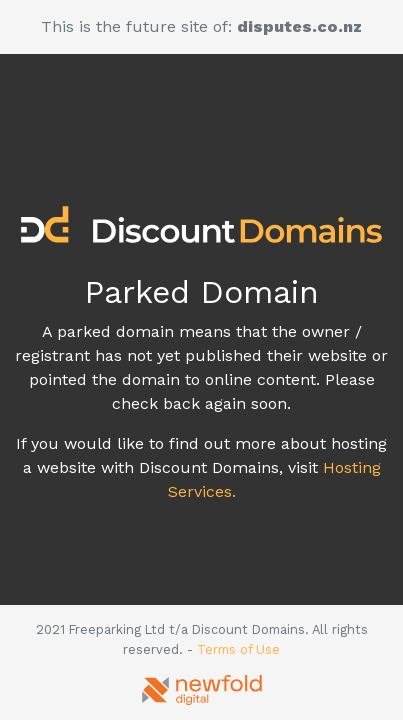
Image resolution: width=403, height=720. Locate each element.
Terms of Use (238, 649)
